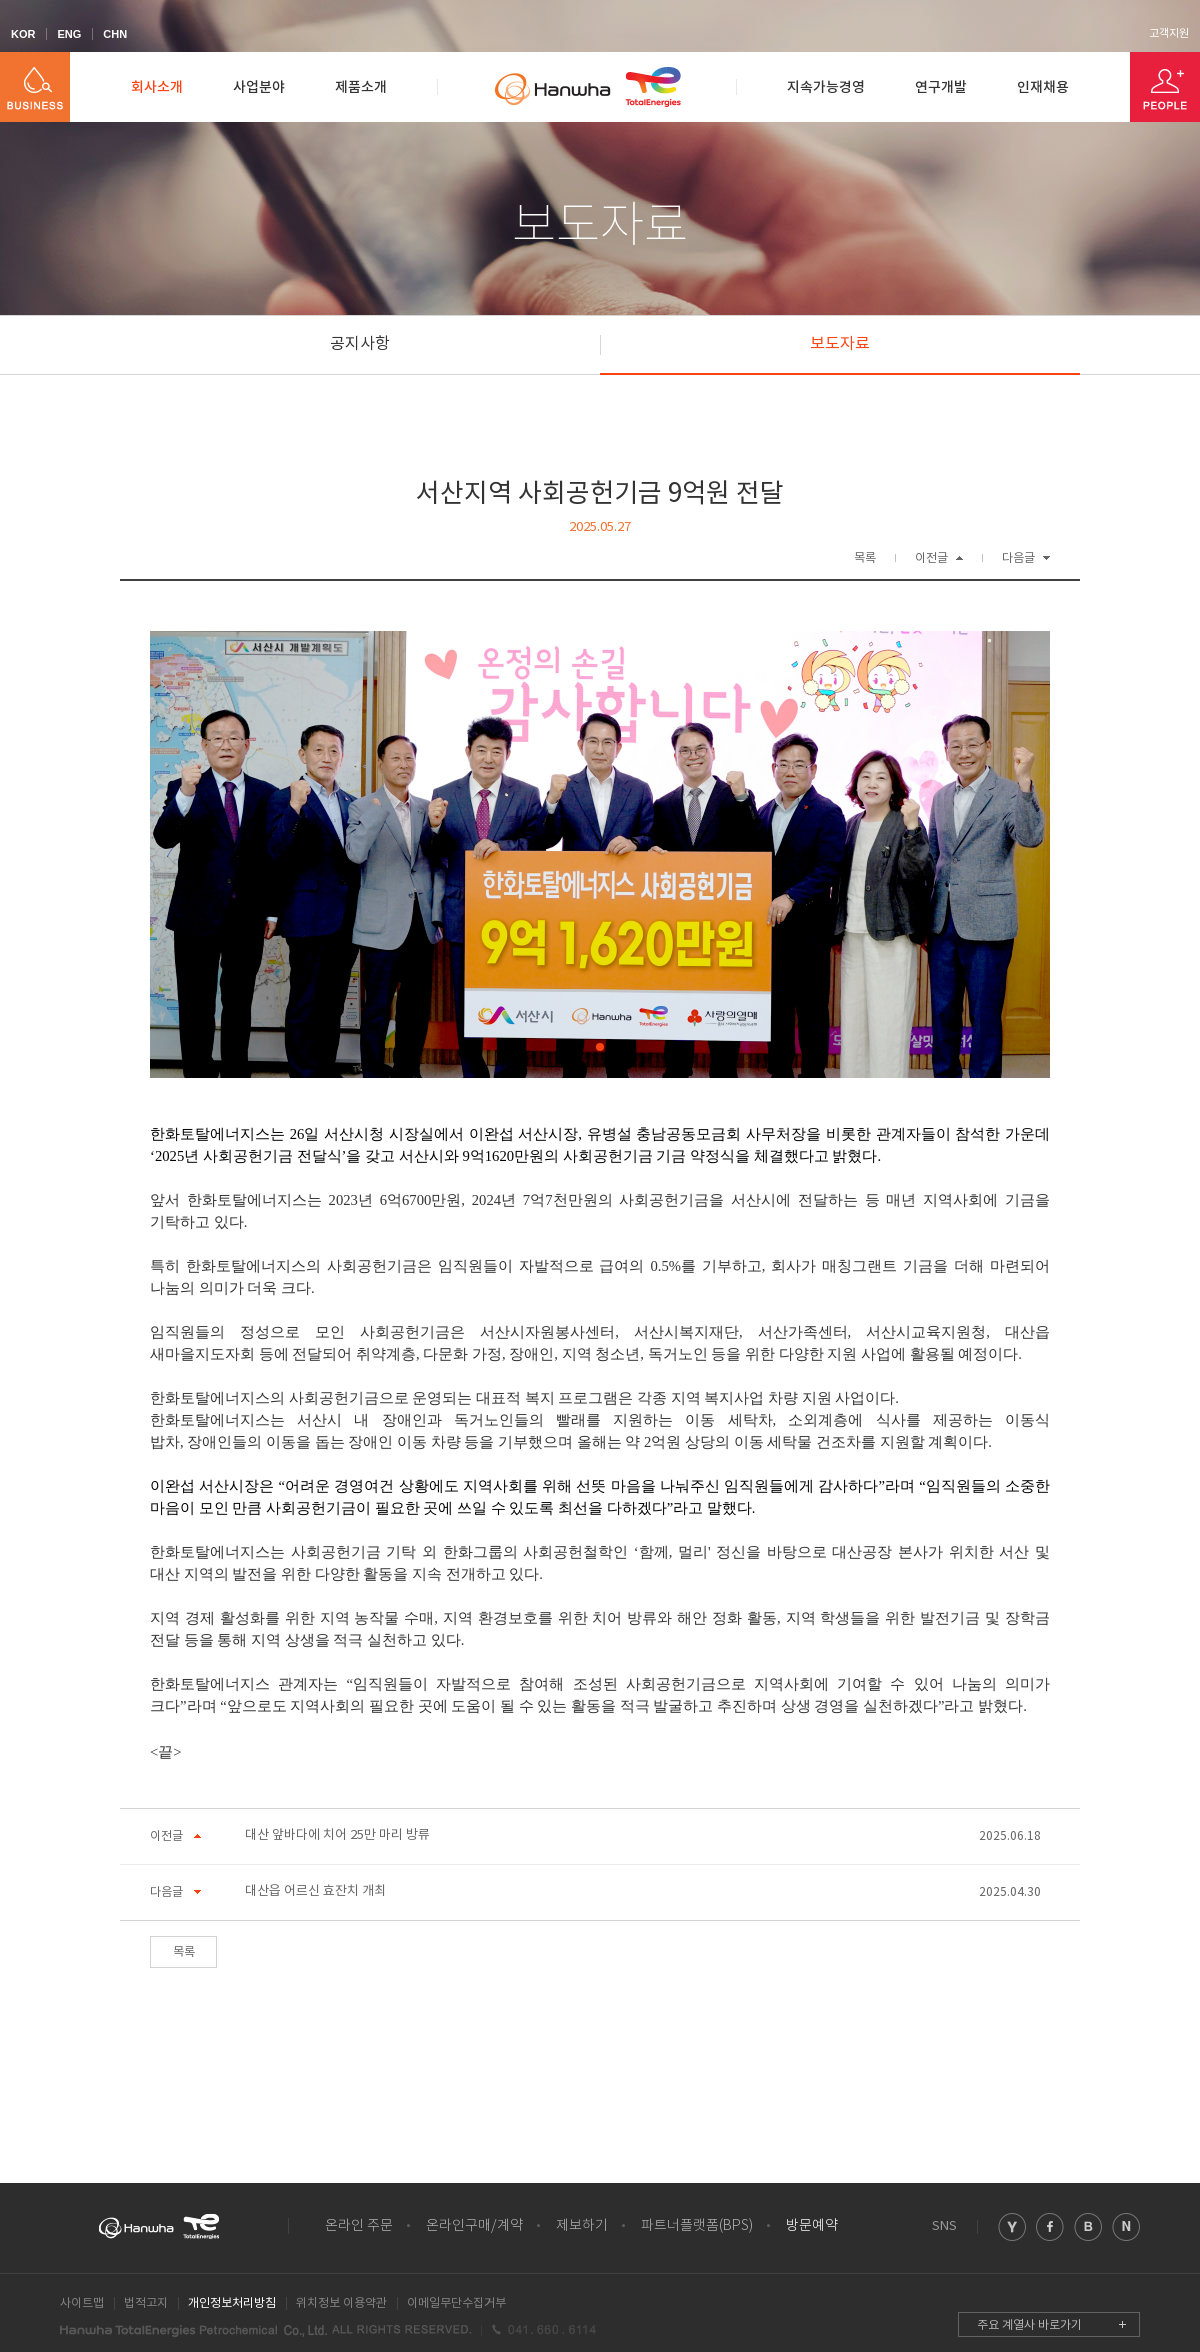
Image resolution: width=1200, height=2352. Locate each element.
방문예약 (812, 2226)
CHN (115, 34)
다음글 (1018, 558)
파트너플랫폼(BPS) (697, 2226)
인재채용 (1043, 87)
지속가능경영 (826, 87)
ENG (69, 34)
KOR (23, 34)
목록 (865, 558)
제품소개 (361, 87)
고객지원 (1169, 34)
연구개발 (941, 87)
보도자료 (840, 344)
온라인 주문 (359, 2226)
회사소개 (157, 87)
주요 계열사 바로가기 (1029, 2325)
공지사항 (360, 344)
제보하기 (582, 2226)
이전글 (931, 558)
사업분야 (259, 87)
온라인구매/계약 (474, 2226)
